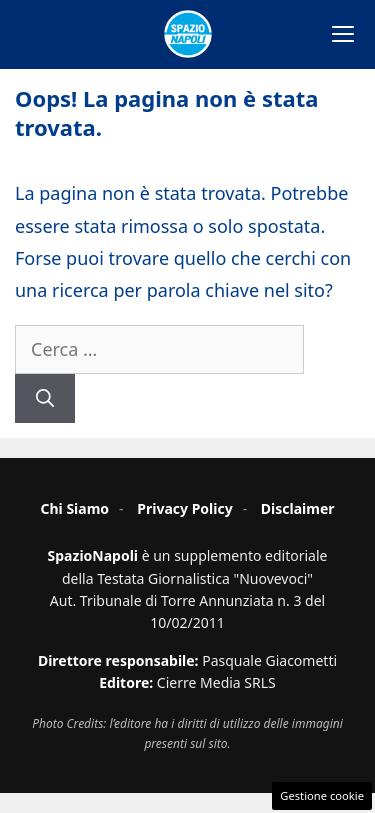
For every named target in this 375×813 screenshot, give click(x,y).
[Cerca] (45, 398)
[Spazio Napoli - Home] (188, 34)
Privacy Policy (184, 508)
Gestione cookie (322, 795)
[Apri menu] (343, 34)
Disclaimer (298, 508)
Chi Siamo (74, 508)
